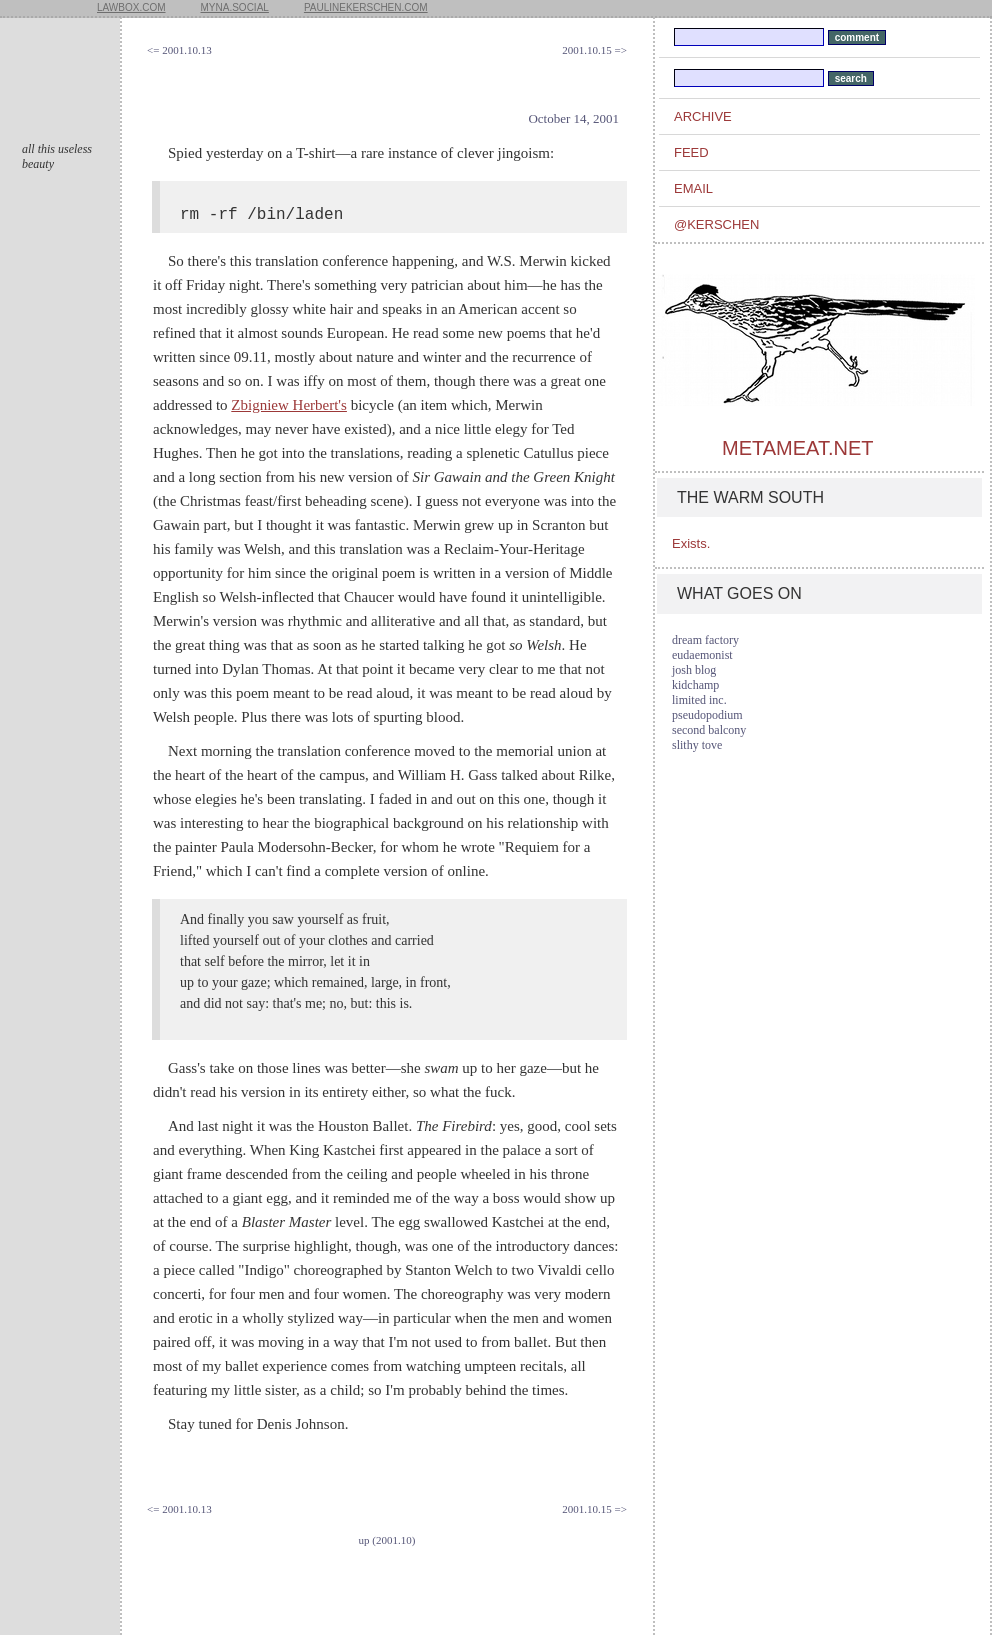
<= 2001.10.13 (179, 50)
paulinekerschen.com (366, 7)
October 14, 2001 (573, 118)
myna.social (235, 7)
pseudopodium (707, 715)
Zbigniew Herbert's (289, 405)
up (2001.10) (387, 1540)
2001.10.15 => (594, 50)
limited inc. (699, 700)
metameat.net (797, 448)
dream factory (705, 640)
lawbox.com (131, 7)
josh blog (694, 670)
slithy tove (697, 745)
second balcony (709, 730)
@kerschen (716, 224)
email (693, 188)
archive (703, 116)
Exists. (691, 543)
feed (691, 152)
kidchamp (695, 685)
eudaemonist (702, 655)
